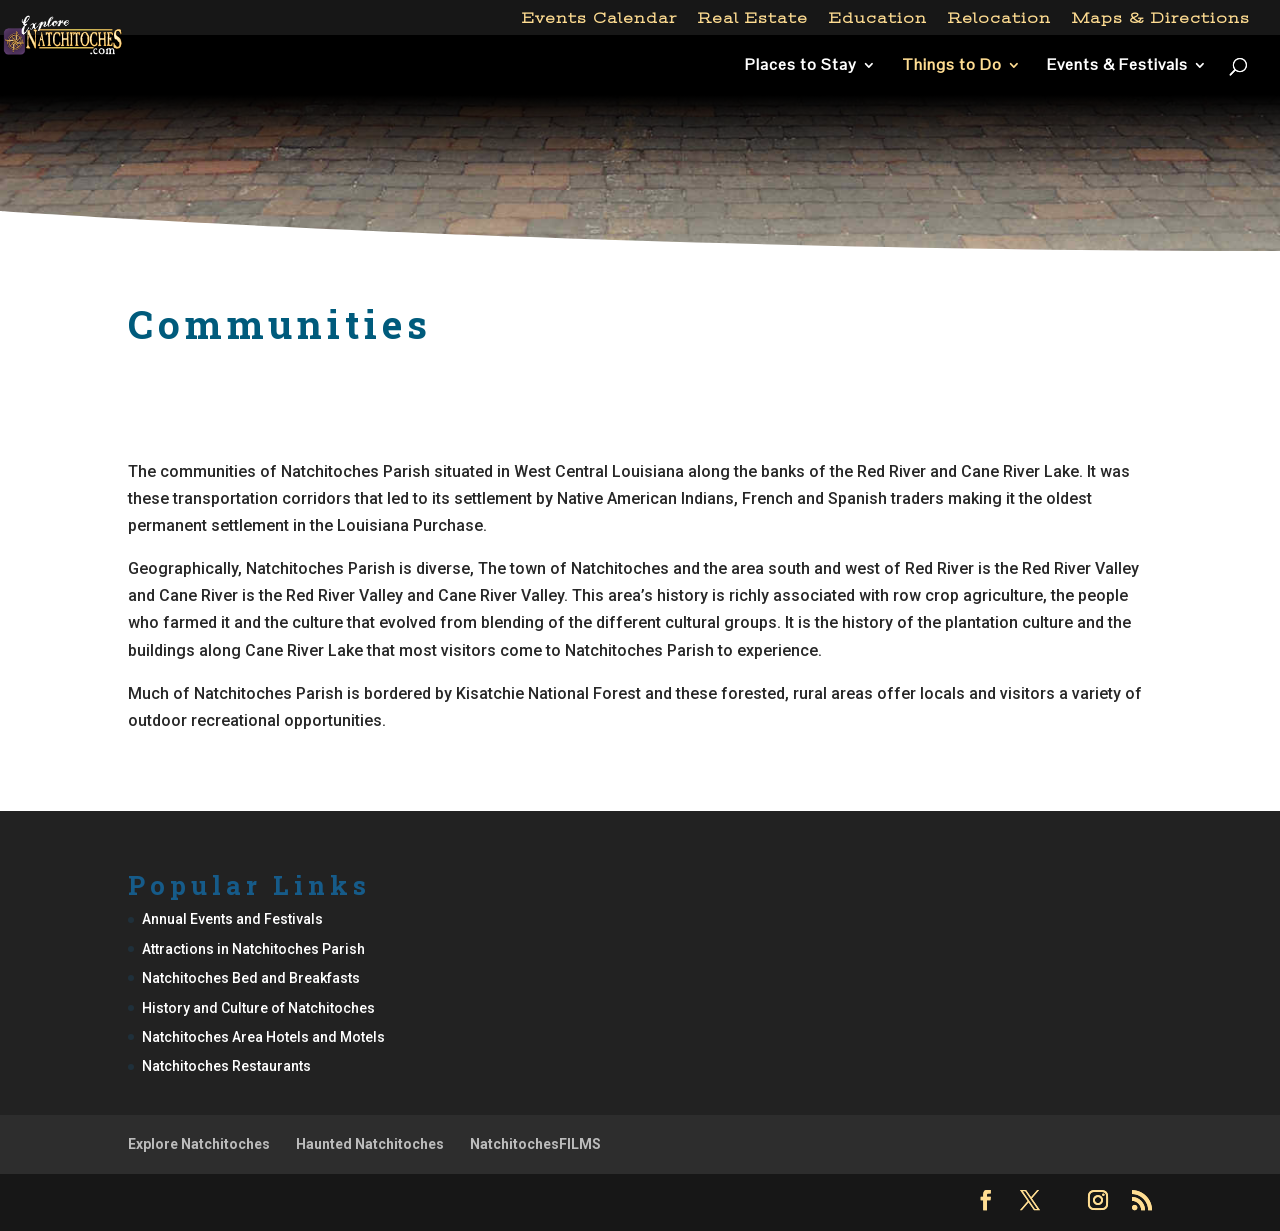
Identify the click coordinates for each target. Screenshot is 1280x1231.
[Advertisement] (640, 184)
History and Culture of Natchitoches (258, 1008)
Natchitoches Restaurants (226, 1066)
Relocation (999, 18)
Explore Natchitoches (199, 1144)
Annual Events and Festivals (232, 919)
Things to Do (952, 66)
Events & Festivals (1117, 66)
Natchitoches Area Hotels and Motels (263, 1037)
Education (878, 18)
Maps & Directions (1161, 18)
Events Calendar (599, 18)
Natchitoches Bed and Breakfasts (251, 978)
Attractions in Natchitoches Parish (253, 949)
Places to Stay (801, 66)
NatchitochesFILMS (535, 1144)
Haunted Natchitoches (370, 1144)
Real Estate (753, 18)
